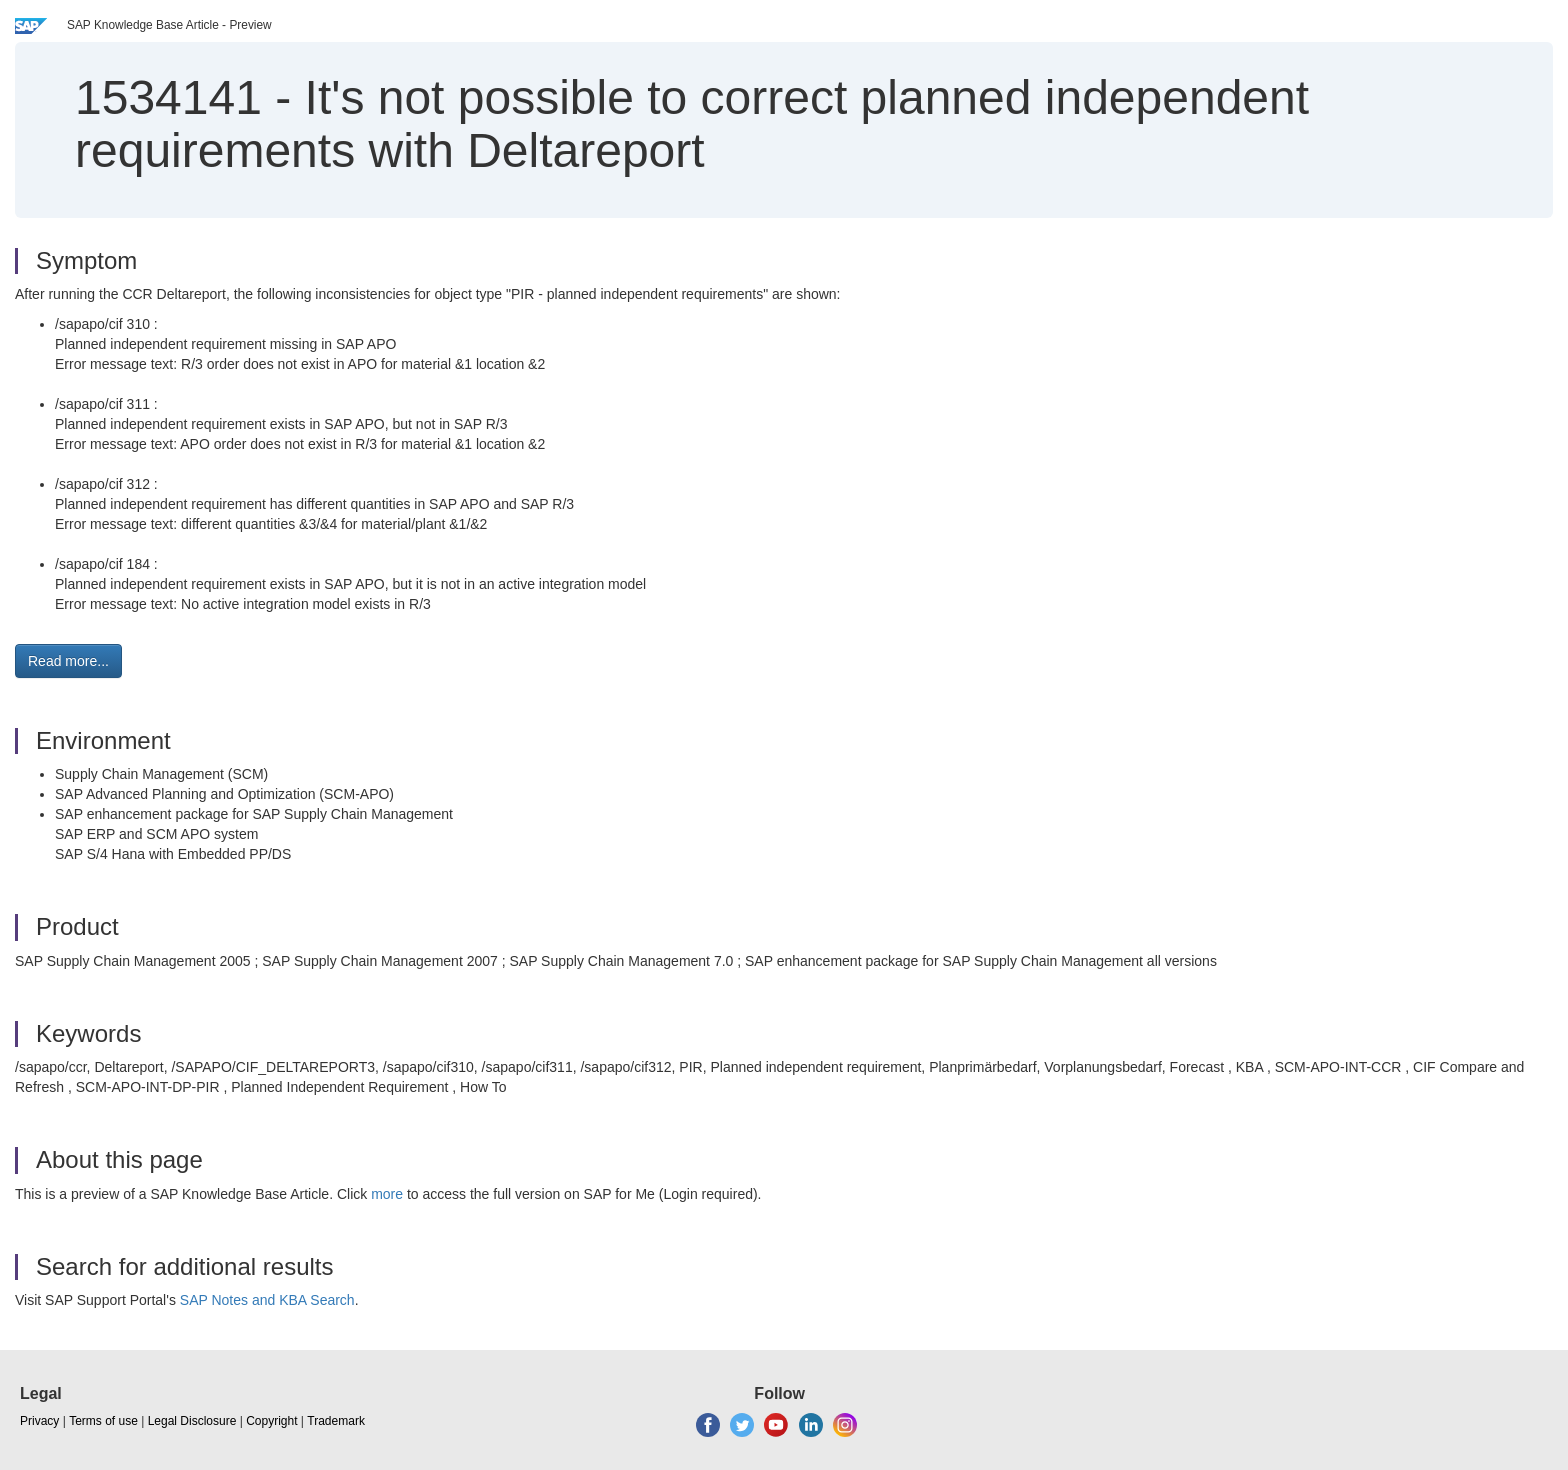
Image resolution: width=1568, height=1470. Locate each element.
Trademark (336, 1421)
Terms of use (103, 1421)
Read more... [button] (68, 661)
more (387, 1194)
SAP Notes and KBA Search (267, 1300)
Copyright (271, 1421)
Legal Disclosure (192, 1421)
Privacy (39, 1421)
